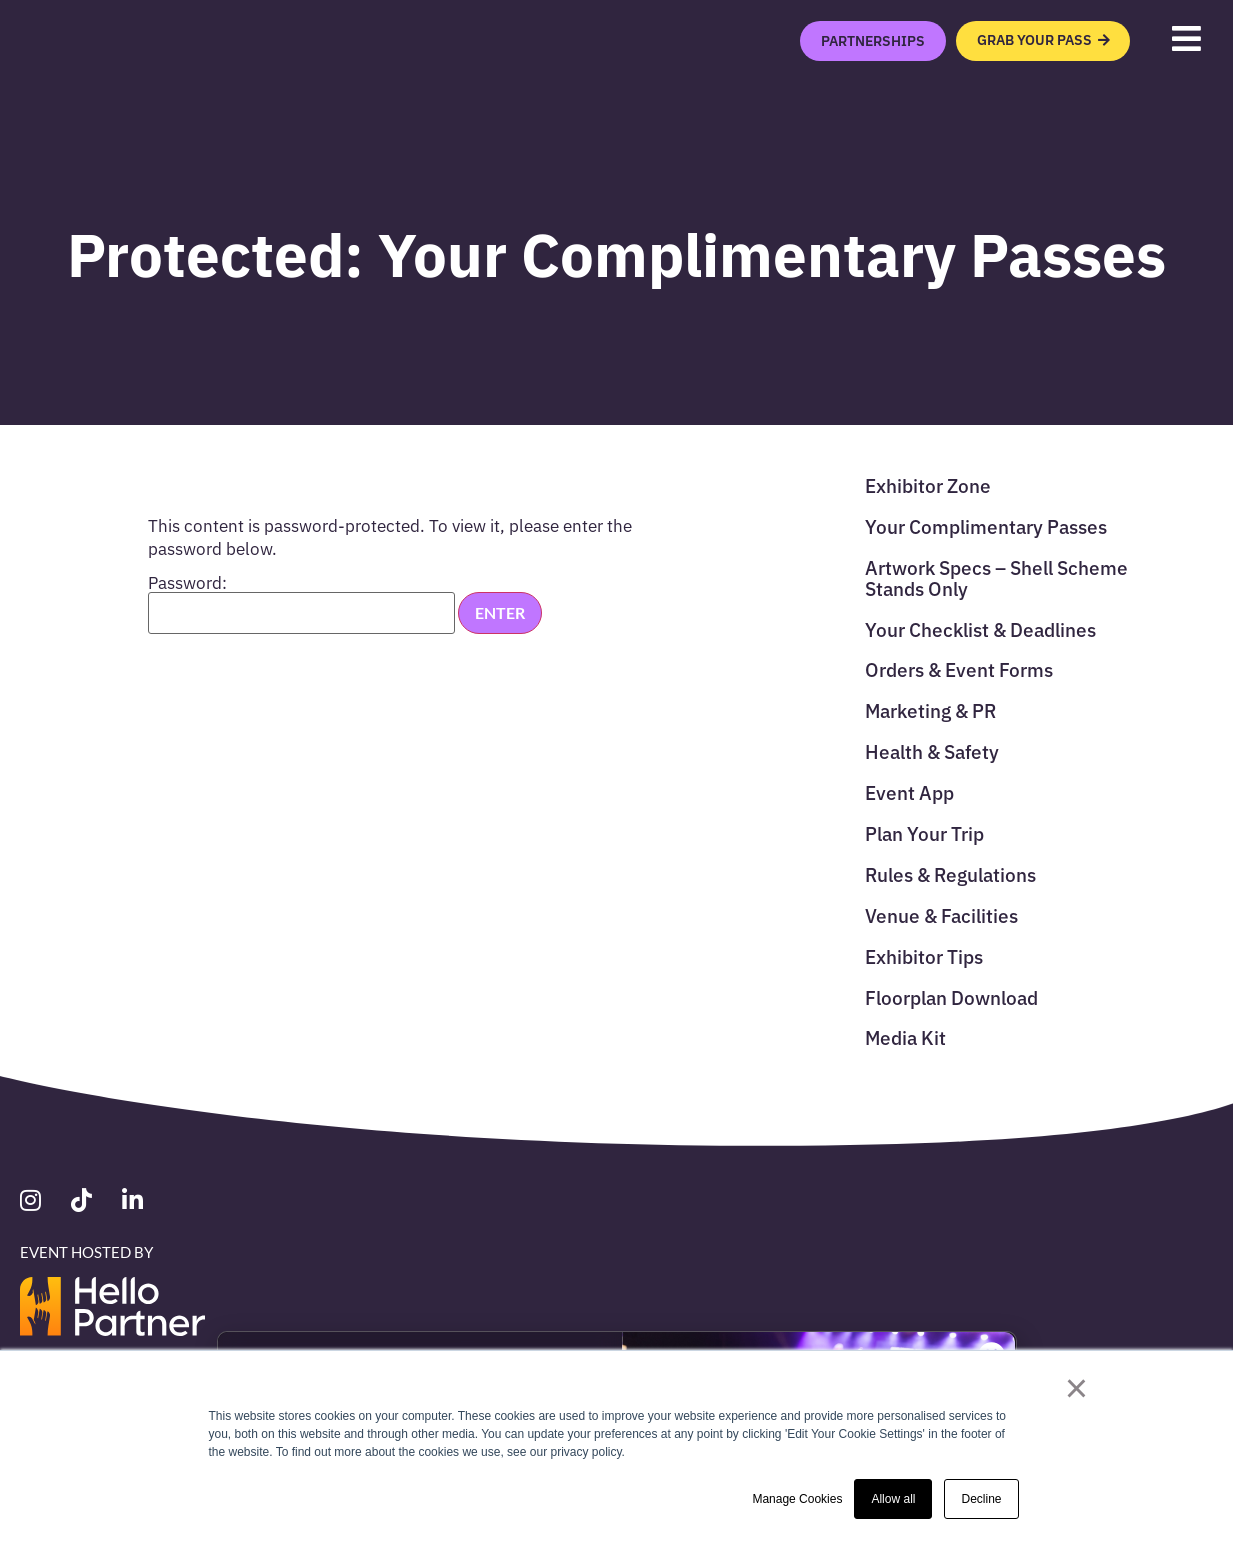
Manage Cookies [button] (797, 1499)
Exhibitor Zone (928, 484)
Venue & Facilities (941, 914)
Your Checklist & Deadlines (980, 628)
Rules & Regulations (950, 873)
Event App (909, 791)
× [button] (1076, 1388)
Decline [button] (981, 1499)
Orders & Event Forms (959, 668)
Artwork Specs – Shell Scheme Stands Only (996, 577)
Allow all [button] (893, 1499)
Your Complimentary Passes (986, 525)
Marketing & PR (930, 709)
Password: (301, 604)
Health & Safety (932, 750)
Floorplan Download (951, 996)
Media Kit (905, 1036)
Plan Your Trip (924, 832)
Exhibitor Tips (924, 955)
